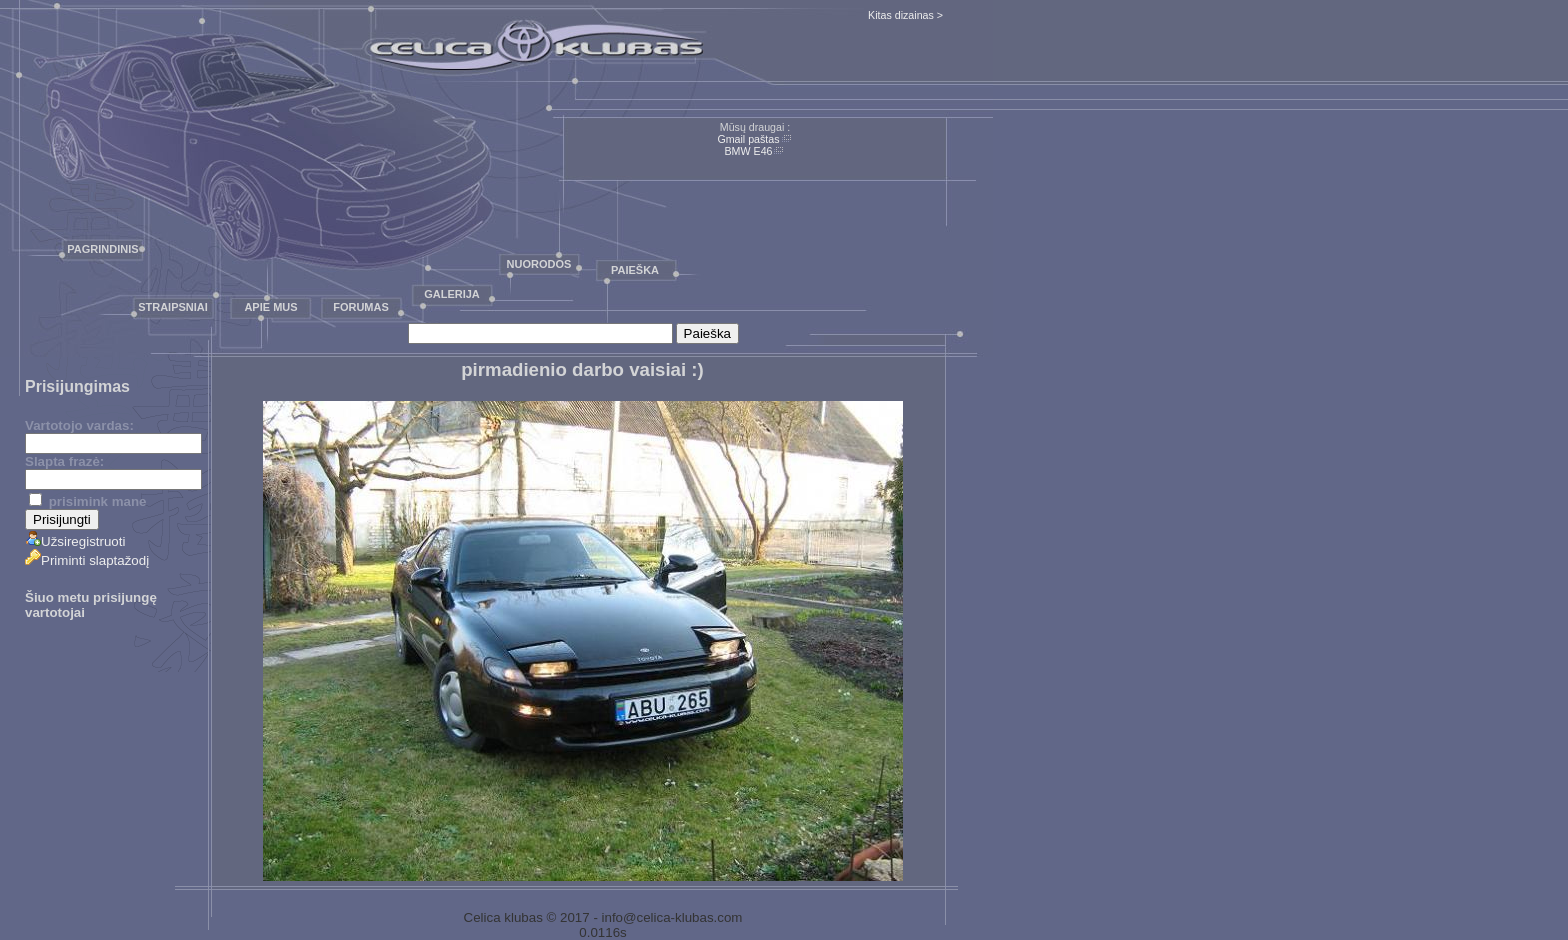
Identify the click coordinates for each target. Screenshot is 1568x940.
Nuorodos (539, 264)
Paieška (635, 270)
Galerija (452, 294)
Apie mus (270, 307)
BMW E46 (749, 151)
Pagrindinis (102, 249)
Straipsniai (173, 307)
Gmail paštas (748, 139)
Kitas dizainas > (905, 15)
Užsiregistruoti (75, 541)
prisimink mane (87, 501)
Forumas (361, 307)
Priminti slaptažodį (87, 560)
